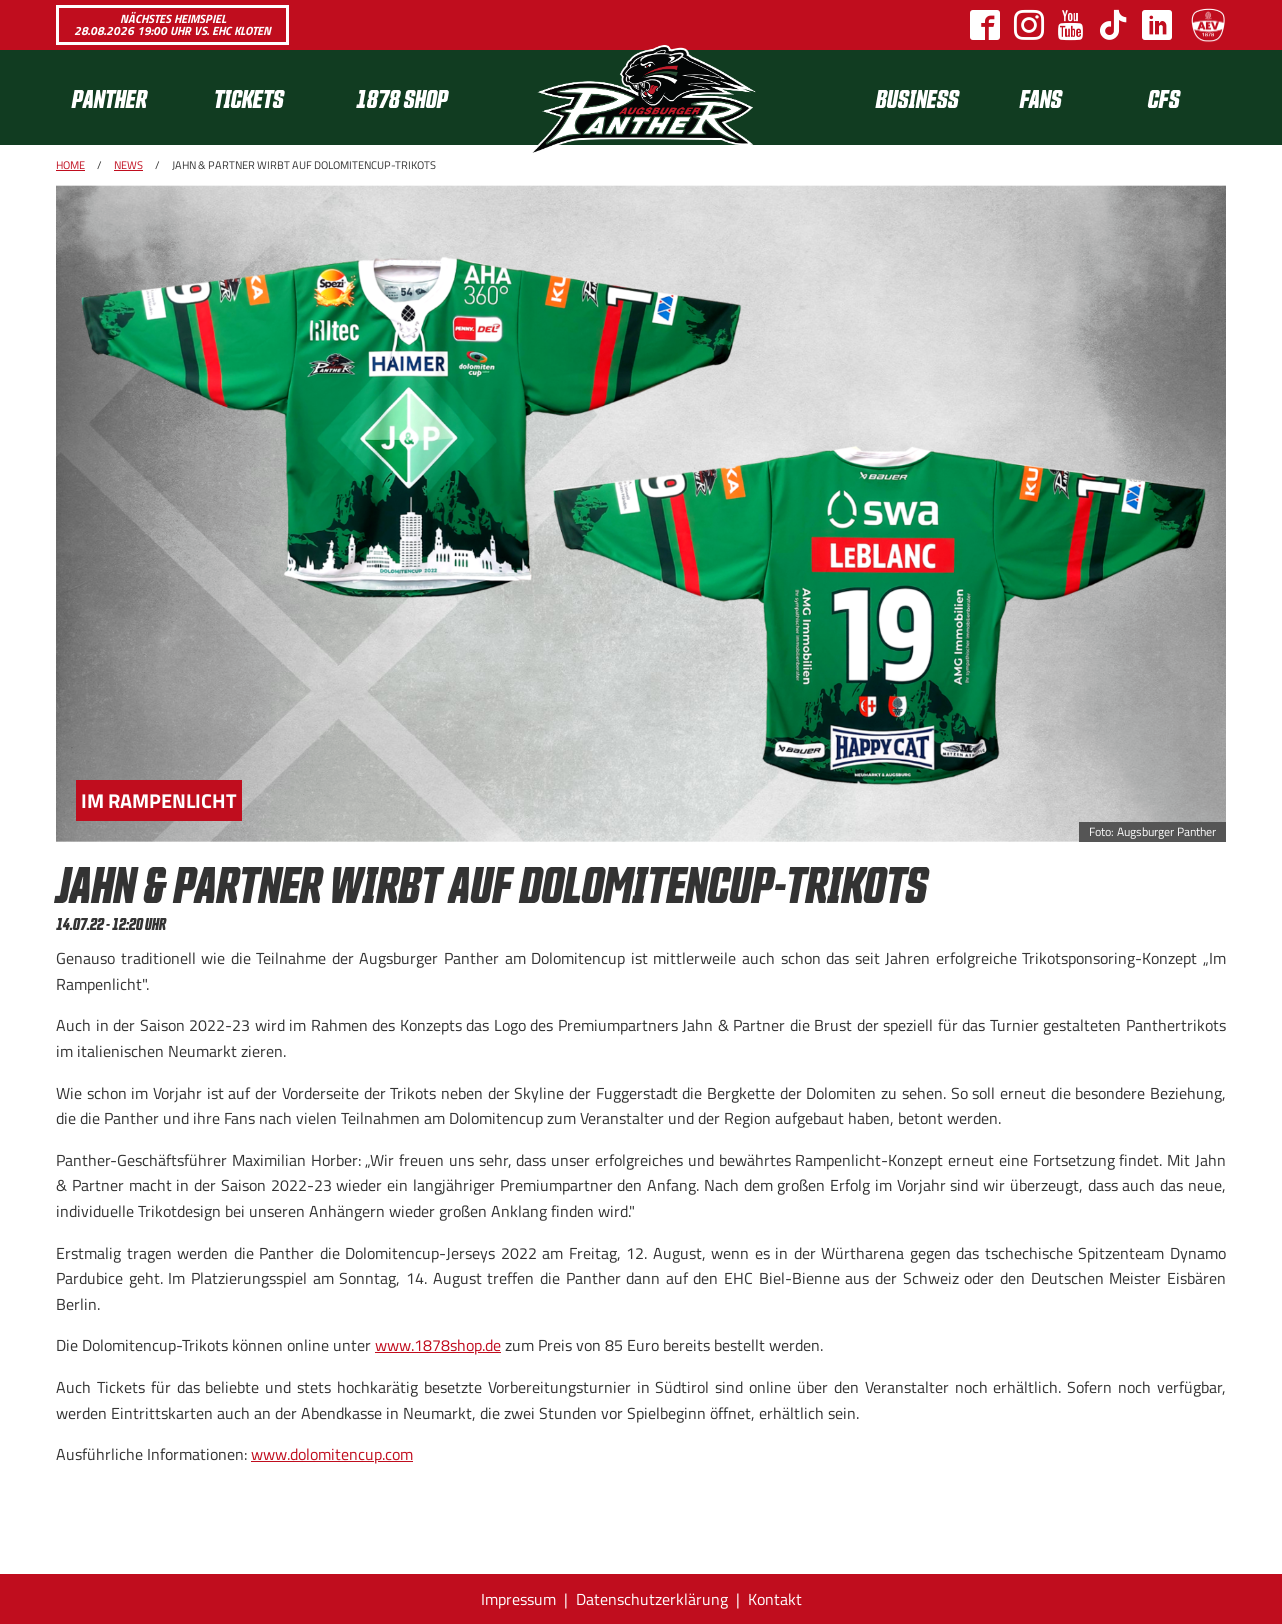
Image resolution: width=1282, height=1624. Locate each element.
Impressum (518, 1599)
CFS (1164, 97)
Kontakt (775, 1599)
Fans (1041, 97)
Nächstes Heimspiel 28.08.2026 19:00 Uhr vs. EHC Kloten (172, 24)
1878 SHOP (402, 97)
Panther (109, 97)
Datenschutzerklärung (652, 1599)
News (128, 165)
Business (917, 97)
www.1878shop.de (438, 1345)
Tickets (249, 97)
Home (70, 165)
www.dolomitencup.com (332, 1454)
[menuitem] (127, 97)
